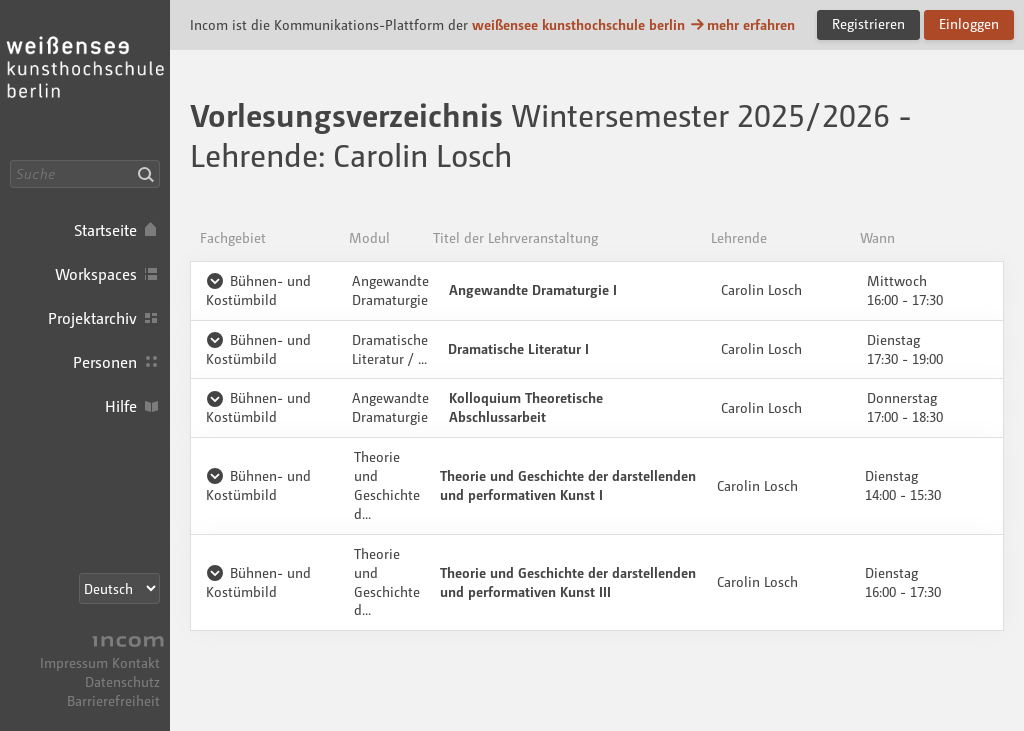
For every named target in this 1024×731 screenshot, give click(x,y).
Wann (877, 237)
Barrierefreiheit (113, 700)
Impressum (74, 662)
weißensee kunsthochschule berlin (578, 24)
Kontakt (136, 662)
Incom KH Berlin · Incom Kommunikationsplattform (85, 80)
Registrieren (868, 23)
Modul (369, 237)
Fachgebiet (233, 237)
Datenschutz (122, 681)
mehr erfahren (742, 24)
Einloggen (969, 23)
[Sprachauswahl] (119, 588)
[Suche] (85, 174)
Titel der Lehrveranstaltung (515, 237)
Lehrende (739, 237)
